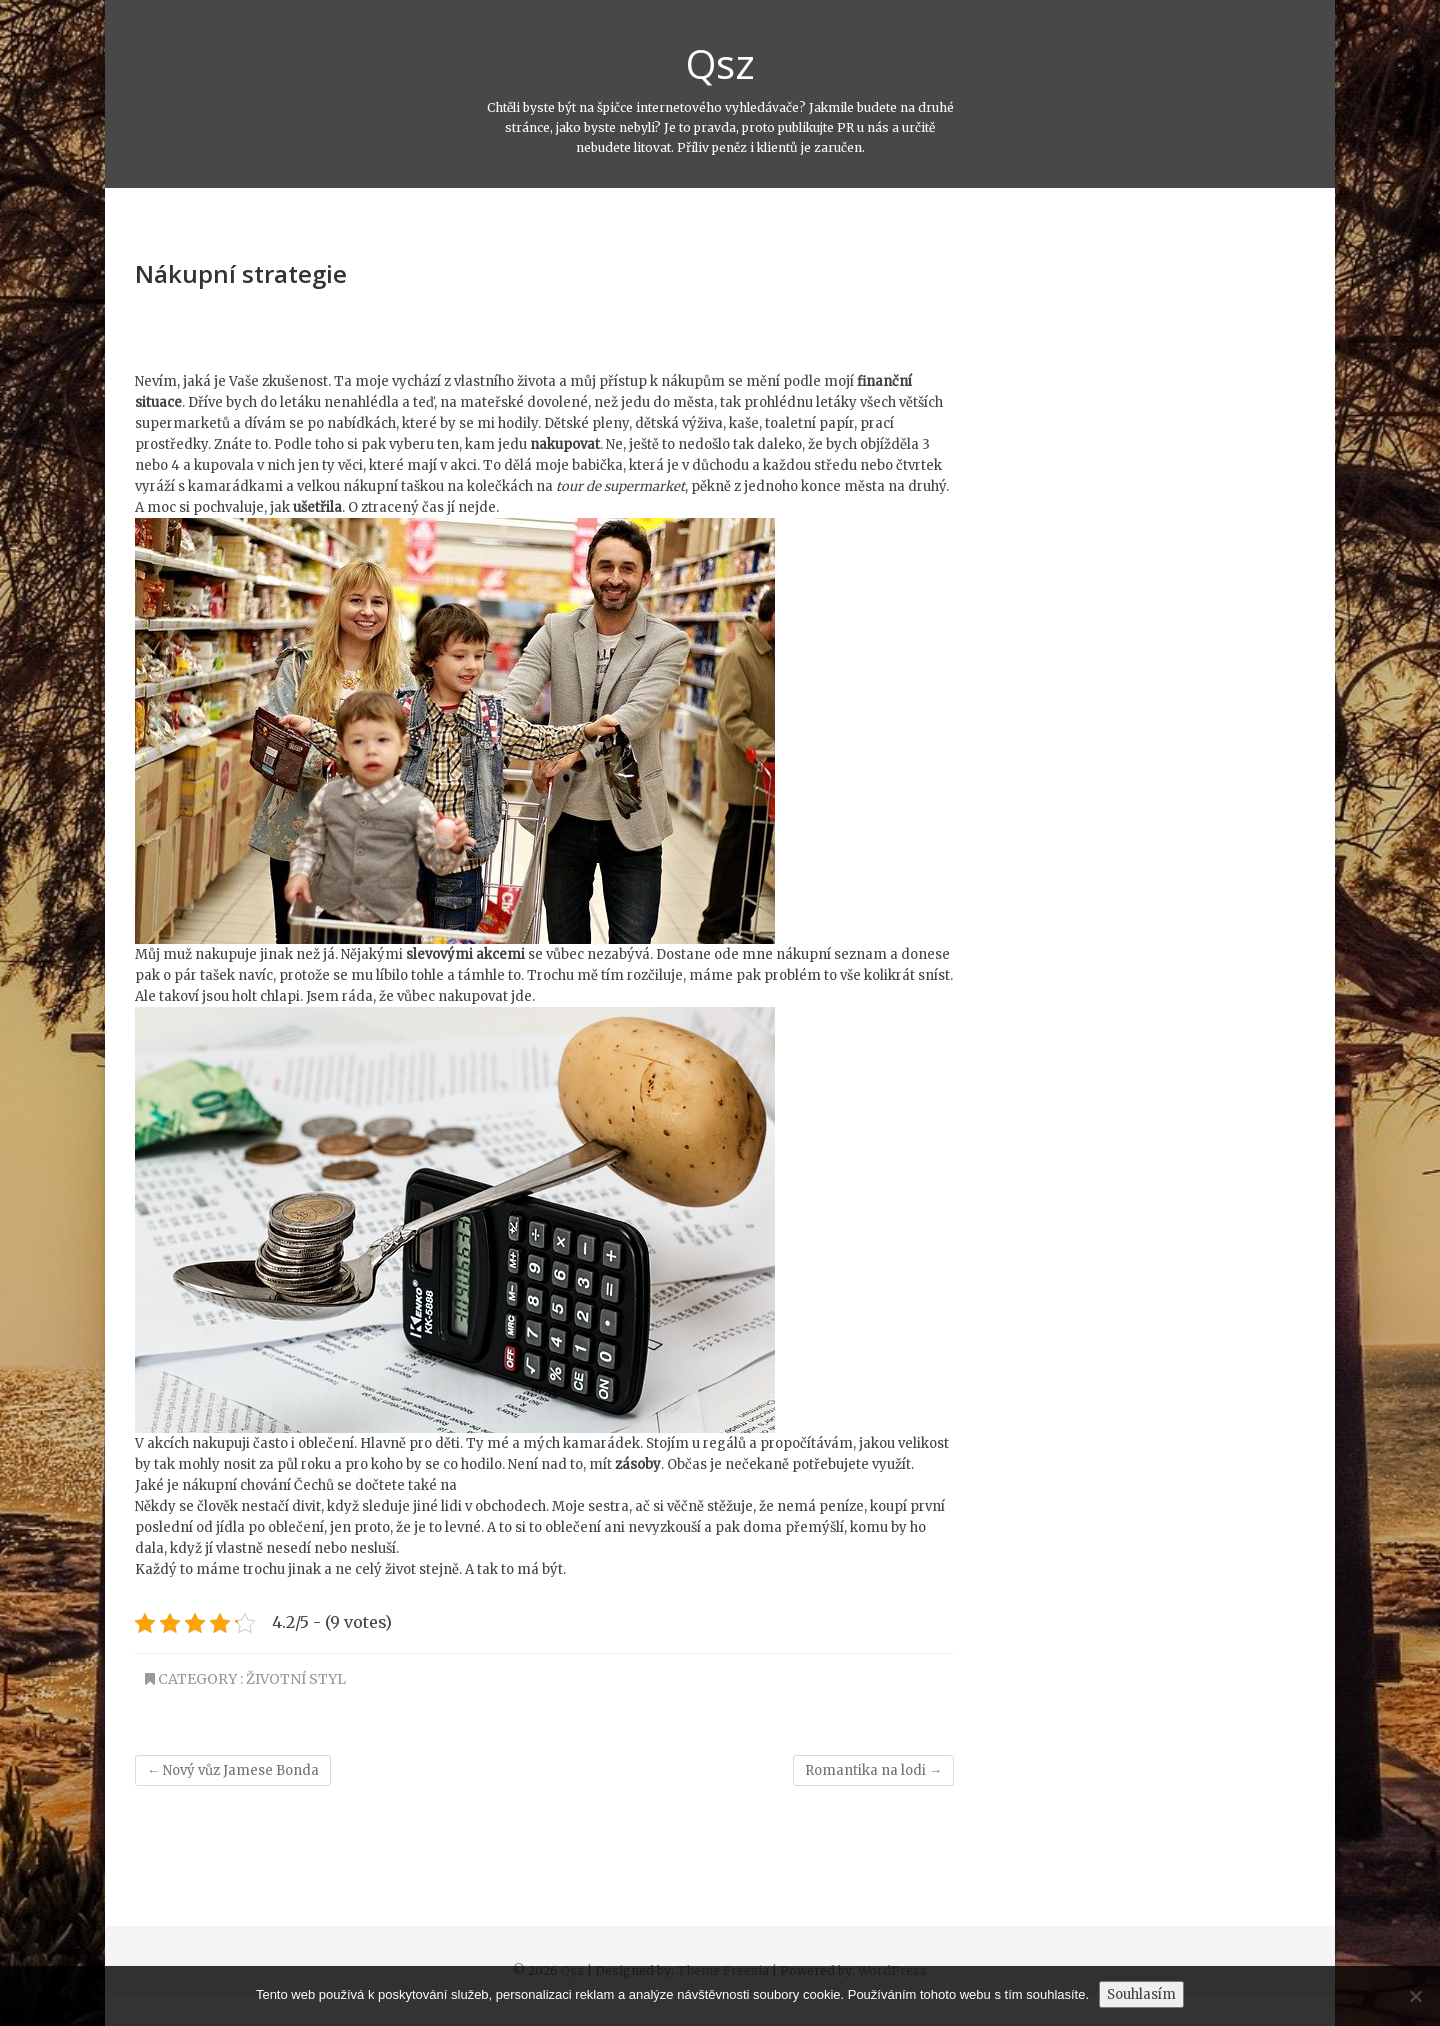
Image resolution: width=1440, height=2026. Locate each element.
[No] (1415, 1996)
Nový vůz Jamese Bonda (233, 1770)
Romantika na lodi (873, 1770)
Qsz (720, 64)
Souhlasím (1141, 1994)
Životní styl (296, 1679)
